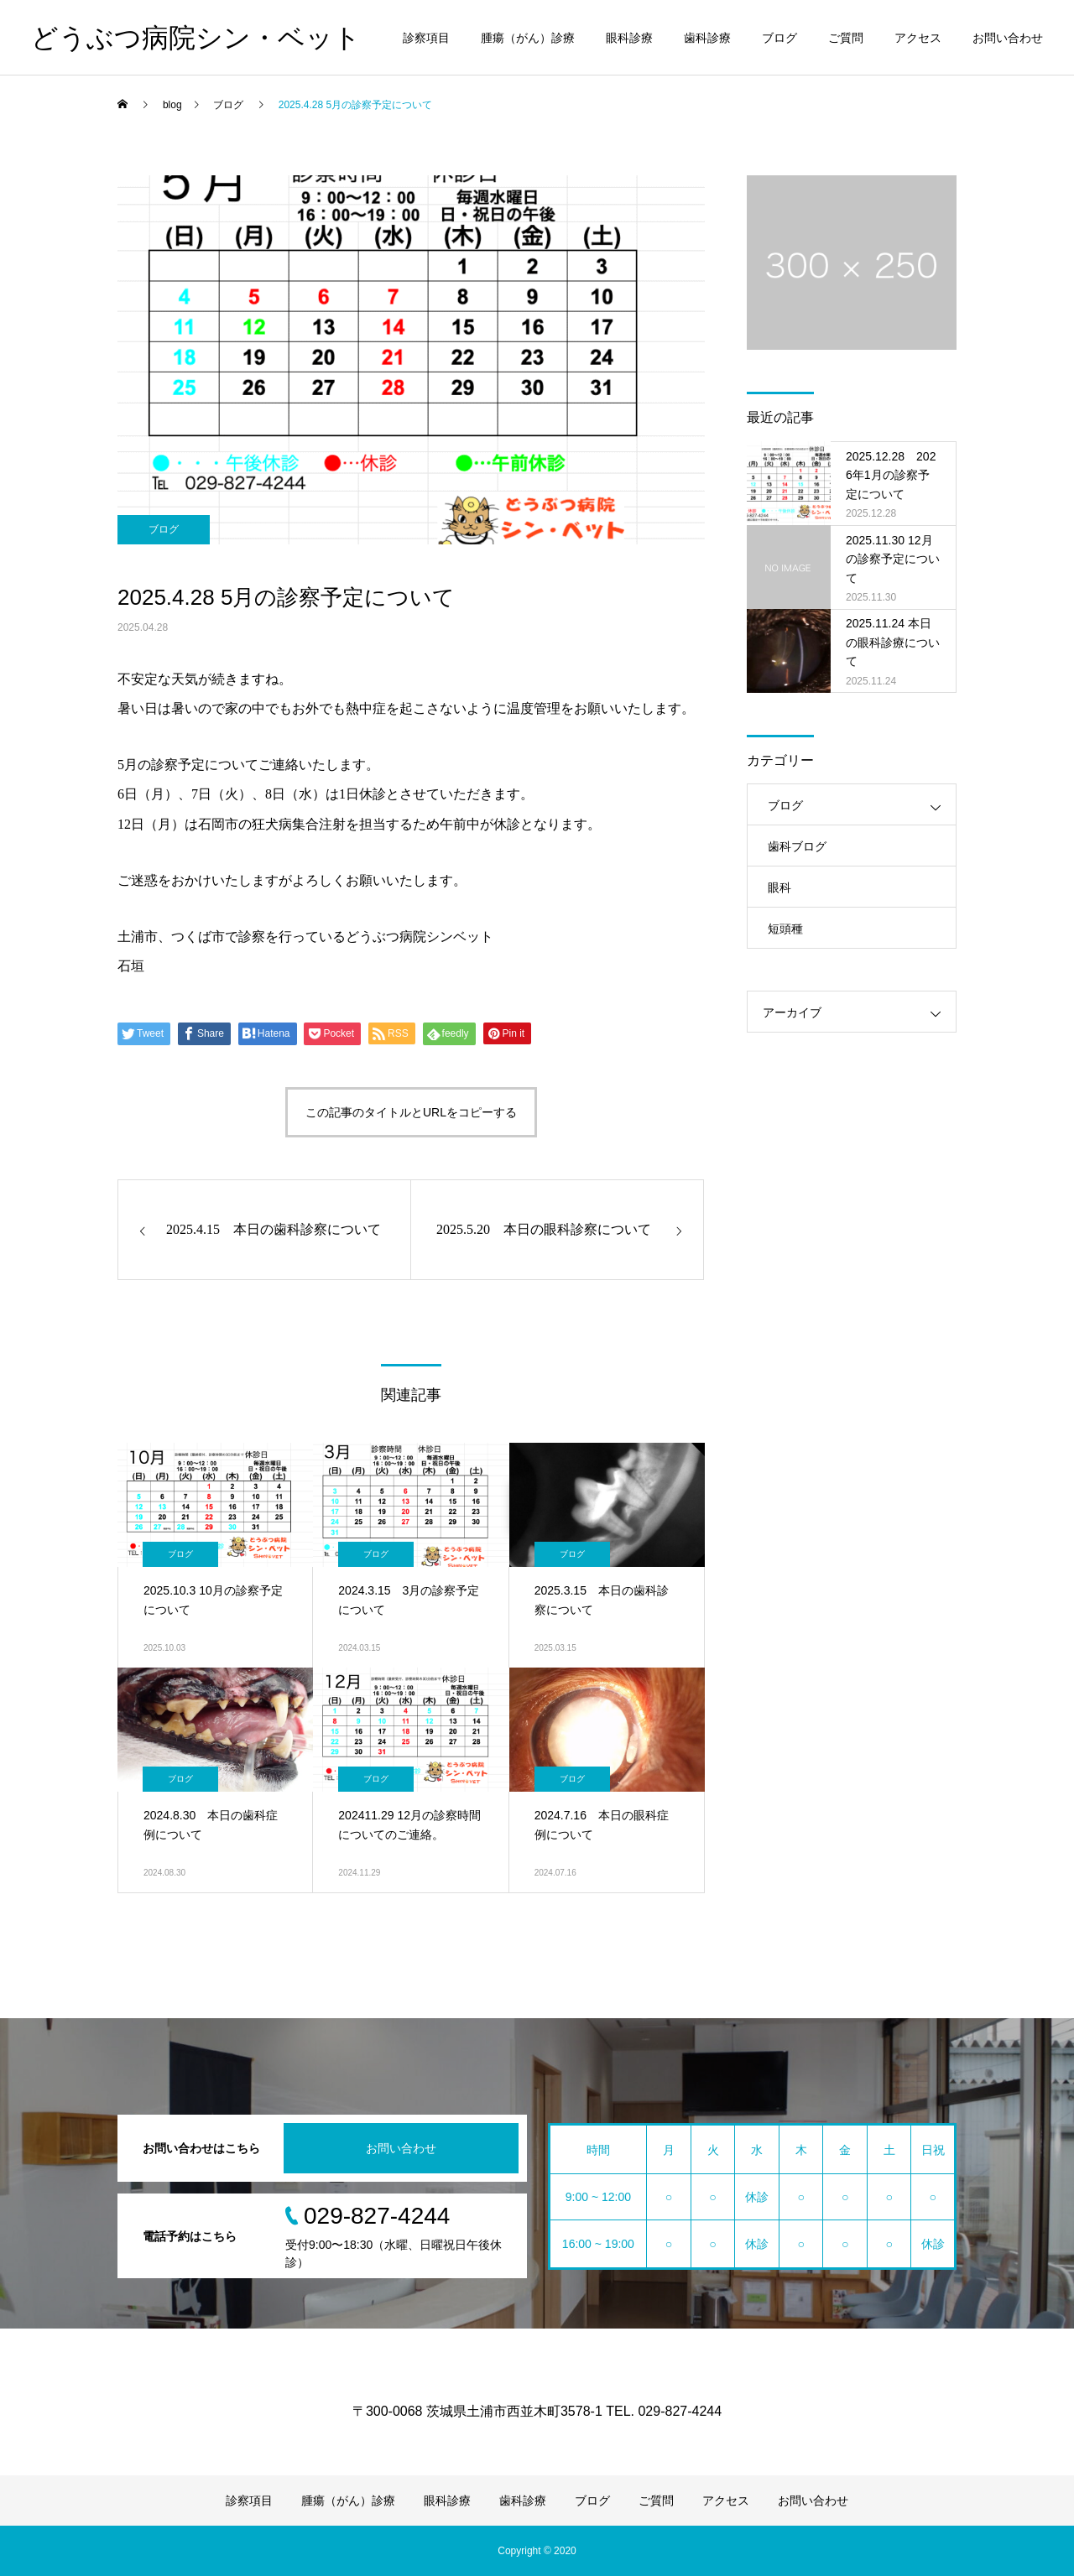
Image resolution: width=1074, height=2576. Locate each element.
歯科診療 (707, 37)
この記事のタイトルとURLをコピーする (411, 1112)
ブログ (779, 37)
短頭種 (785, 928)
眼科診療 (629, 37)
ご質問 (845, 37)
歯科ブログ (797, 846)
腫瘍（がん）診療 (528, 37)
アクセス (917, 37)
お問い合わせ (1007, 37)
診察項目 (426, 37)
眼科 (779, 887)
